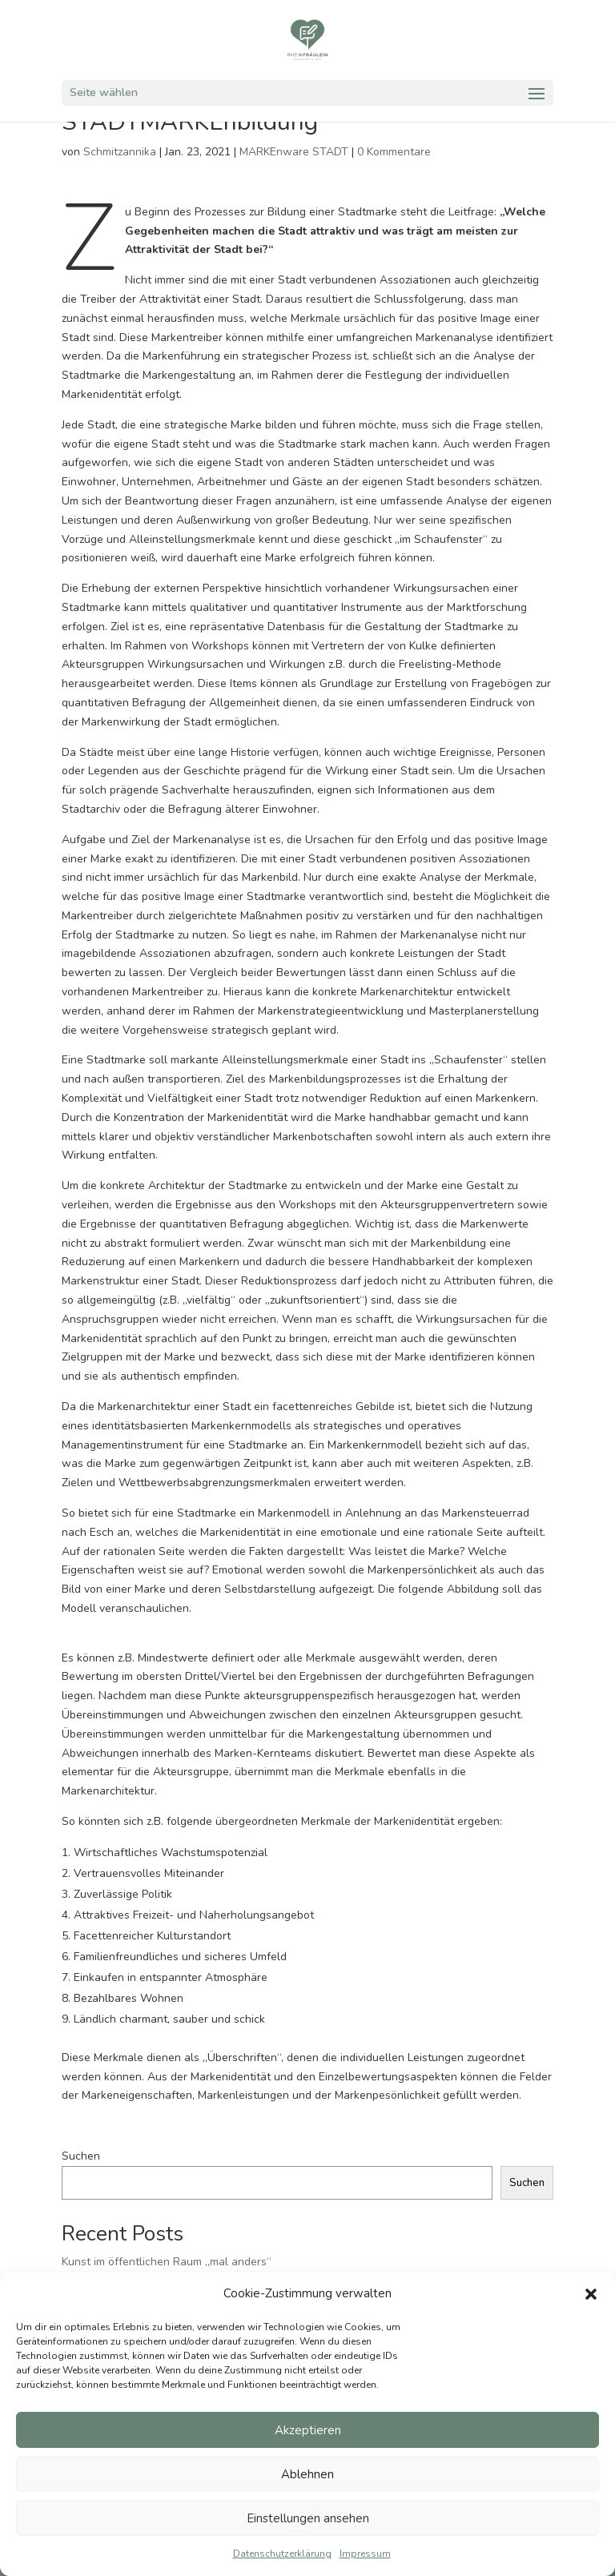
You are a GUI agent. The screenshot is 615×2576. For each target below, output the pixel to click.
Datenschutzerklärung (282, 2553)
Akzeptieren (308, 2430)
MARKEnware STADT (293, 151)
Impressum (365, 2553)
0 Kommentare (394, 151)
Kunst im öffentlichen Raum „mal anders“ (166, 2261)
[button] (591, 2294)
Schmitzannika (119, 151)
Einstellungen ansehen (308, 2518)
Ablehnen (307, 2474)
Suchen (81, 2156)
